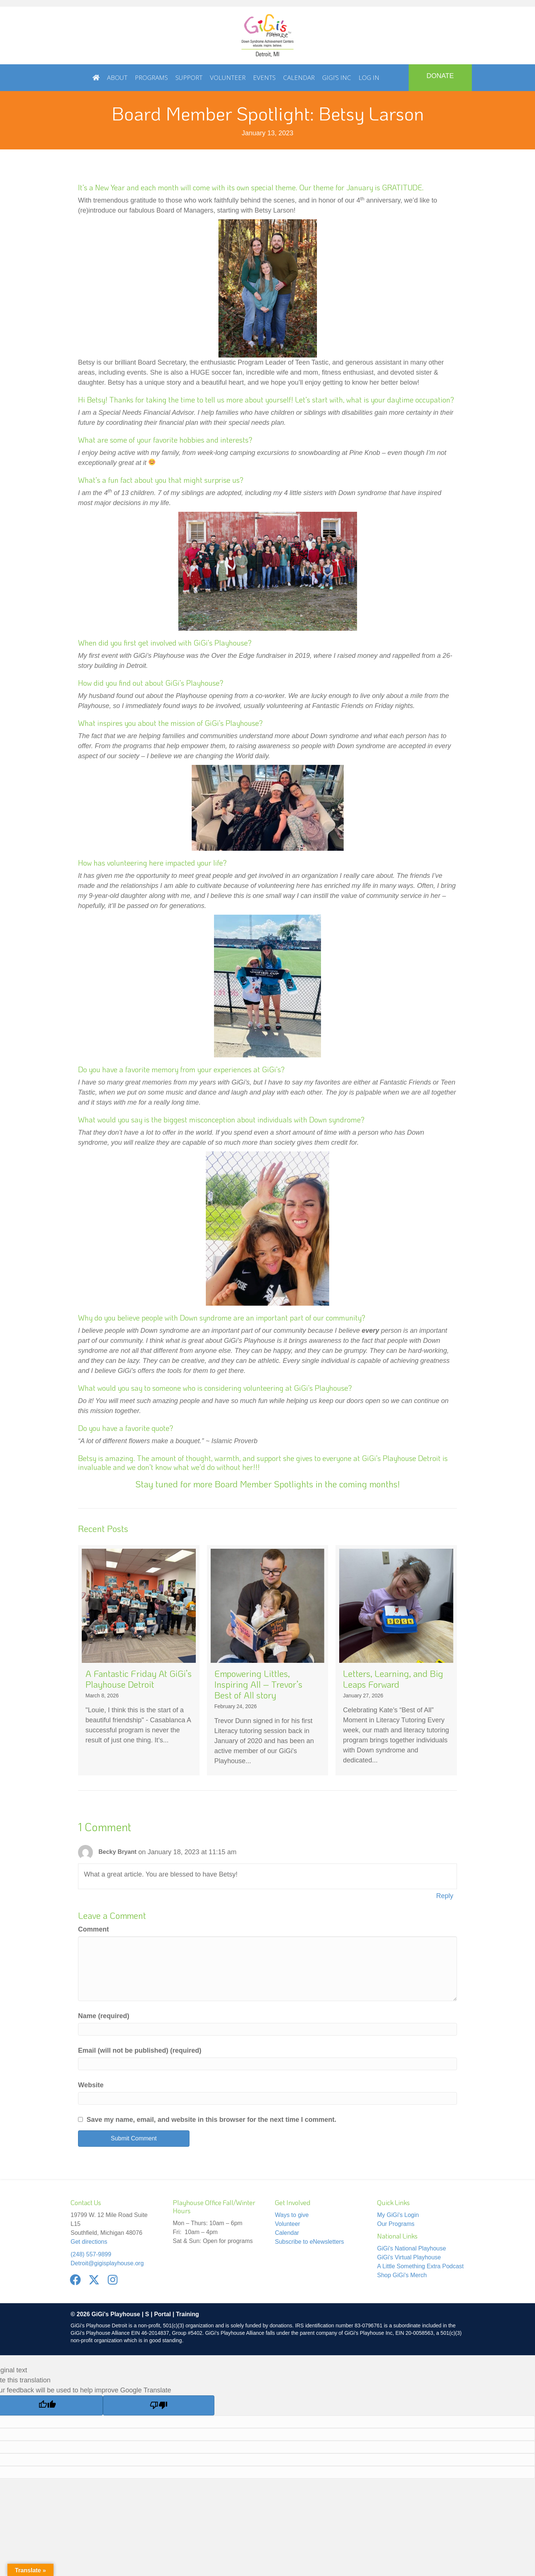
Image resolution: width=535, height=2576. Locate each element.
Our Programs (395, 2224)
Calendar (287, 2233)
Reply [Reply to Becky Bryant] (444, 1896)
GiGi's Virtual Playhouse (409, 2257)
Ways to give (292, 2215)
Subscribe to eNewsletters (309, 2242)
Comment (93, 1929)
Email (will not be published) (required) (139, 2050)
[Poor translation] (158, 2405)
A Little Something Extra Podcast (420, 2266)
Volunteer (287, 2224)
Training (187, 2314)
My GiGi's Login (398, 2215)
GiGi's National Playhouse (411, 2248)
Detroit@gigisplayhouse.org (107, 2263)
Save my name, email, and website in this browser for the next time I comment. (211, 2119)
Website (91, 2085)
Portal (162, 2314)
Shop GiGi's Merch (402, 2275)
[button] (75, 2280)
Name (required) (103, 2016)
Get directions (89, 2242)
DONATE (440, 76)
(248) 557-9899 (91, 2254)
